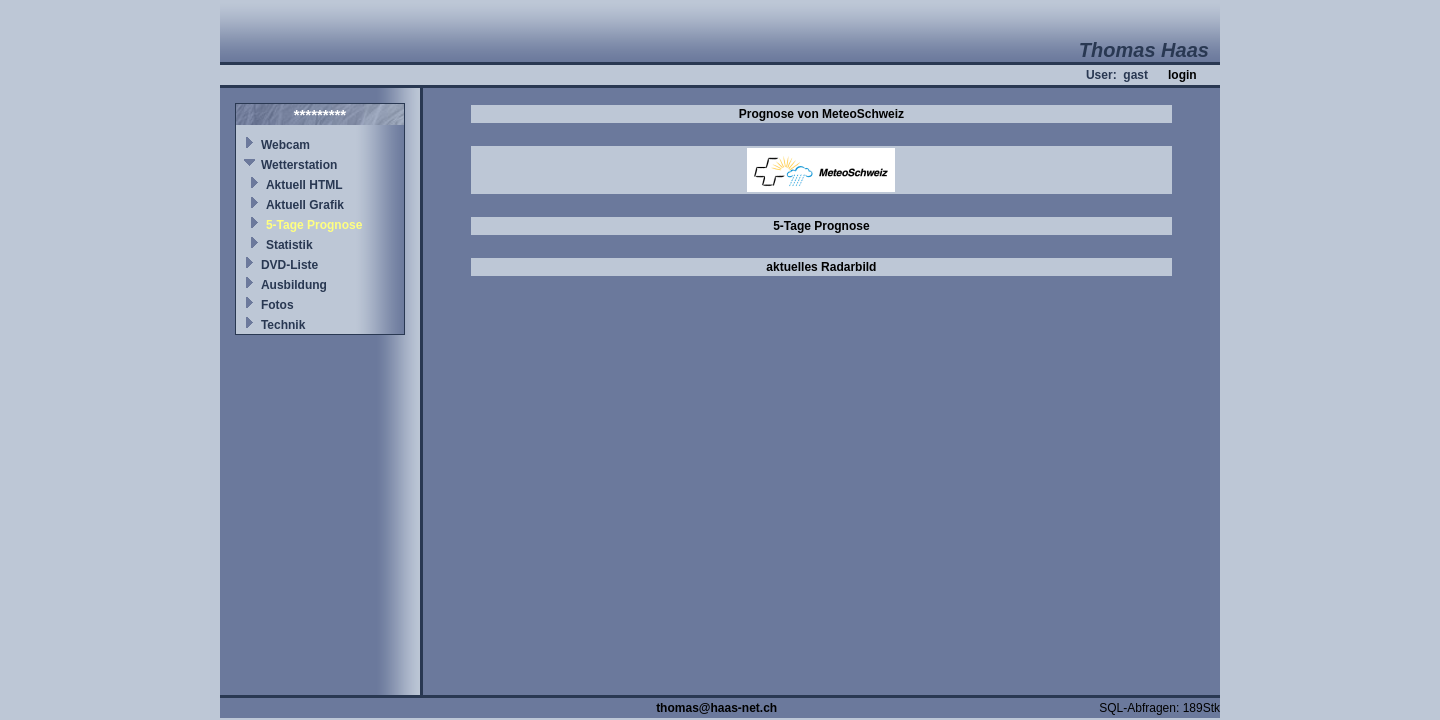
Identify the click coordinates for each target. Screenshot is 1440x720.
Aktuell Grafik (305, 205)
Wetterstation (299, 165)
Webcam (285, 145)
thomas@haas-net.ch (716, 708)
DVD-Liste (289, 265)
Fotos (277, 305)
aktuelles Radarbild (821, 267)
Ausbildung (294, 285)
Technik (283, 325)
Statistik (289, 245)
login (1182, 75)
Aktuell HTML (304, 185)
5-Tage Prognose (314, 225)
